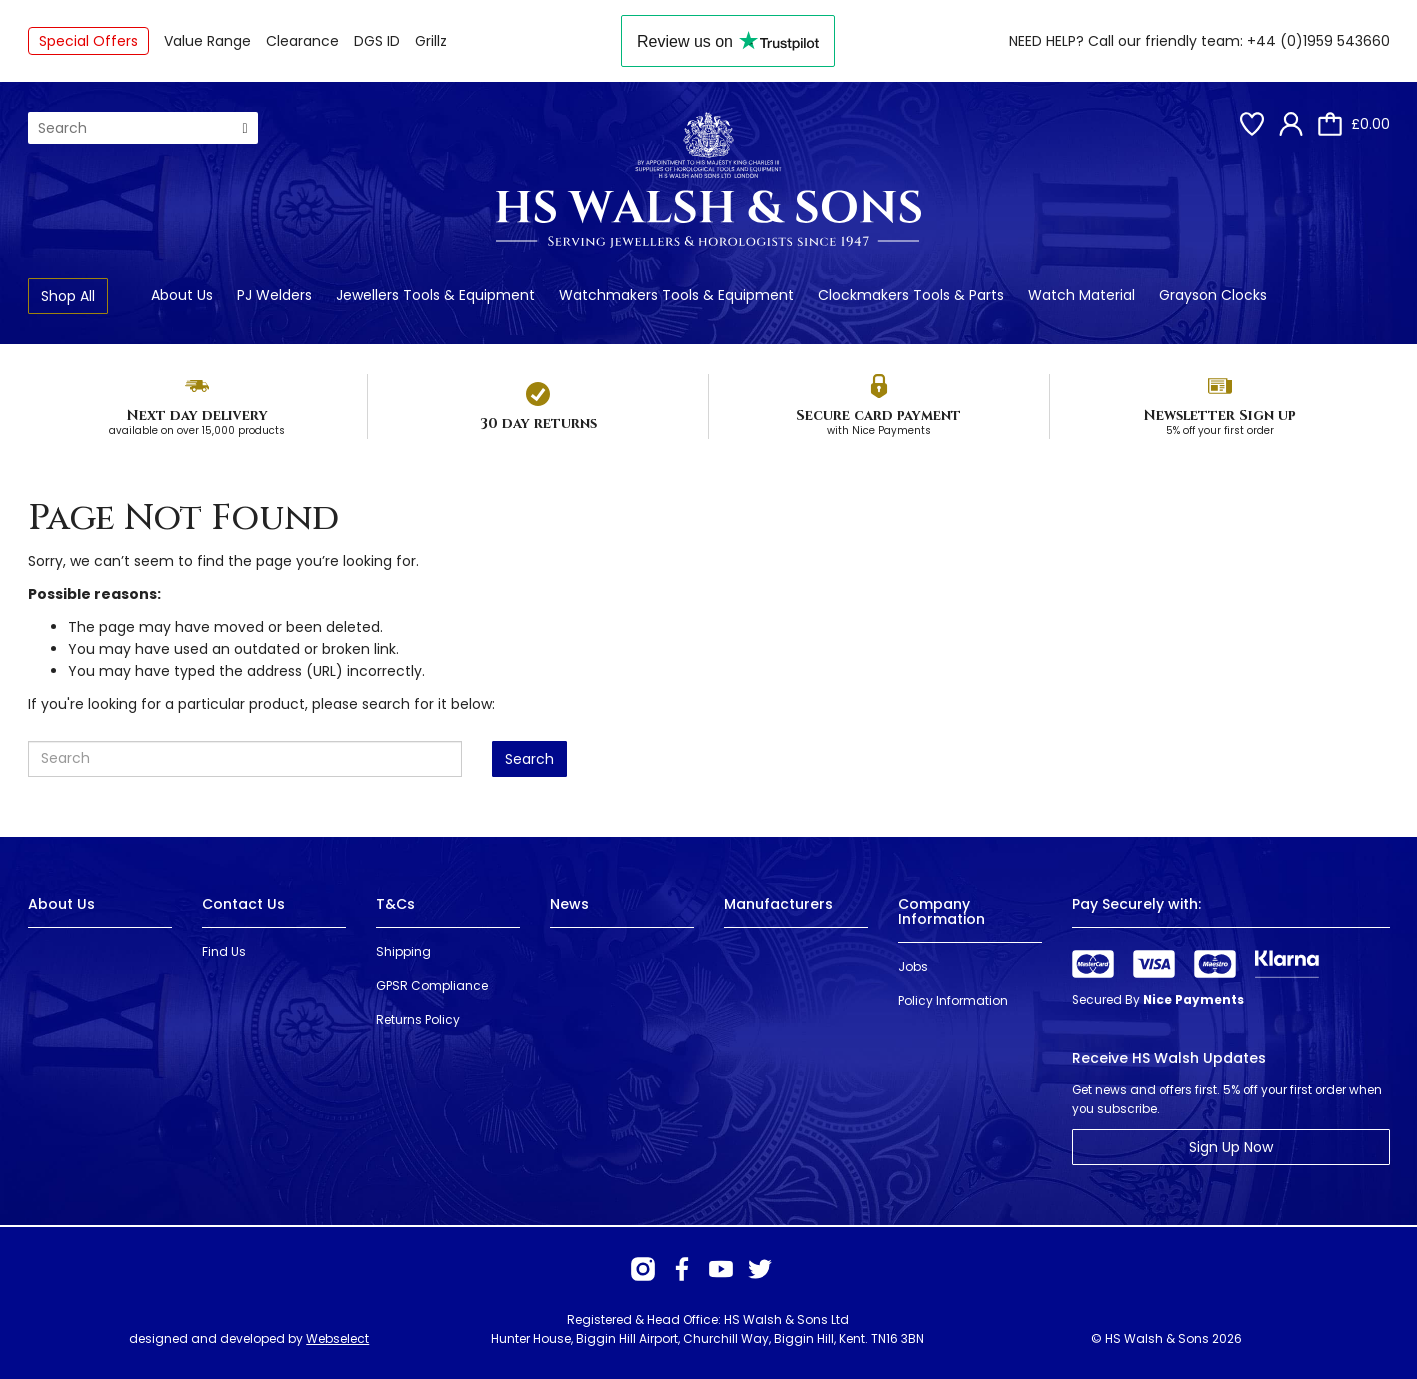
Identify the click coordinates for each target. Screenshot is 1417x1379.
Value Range (207, 41)
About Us (182, 295)
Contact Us (243, 904)
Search (529, 759)
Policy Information (953, 1000)
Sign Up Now (1231, 1147)
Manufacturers (778, 904)
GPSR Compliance (432, 985)
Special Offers (88, 41)
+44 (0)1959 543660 (1318, 41)
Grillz (431, 41)
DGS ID (377, 41)
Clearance (302, 41)
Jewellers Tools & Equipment (435, 295)
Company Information (941, 911)
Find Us (224, 951)
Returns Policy (418, 1019)
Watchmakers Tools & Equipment (676, 295)
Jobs (913, 966)
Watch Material (1081, 295)
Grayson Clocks (1213, 295)
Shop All (68, 296)
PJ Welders (274, 295)
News (569, 904)
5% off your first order (1220, 430)
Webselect (337, 1338)
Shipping (403, 951)
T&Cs (395, 904)
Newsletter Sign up (1219, 415)
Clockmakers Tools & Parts (911, 295)
